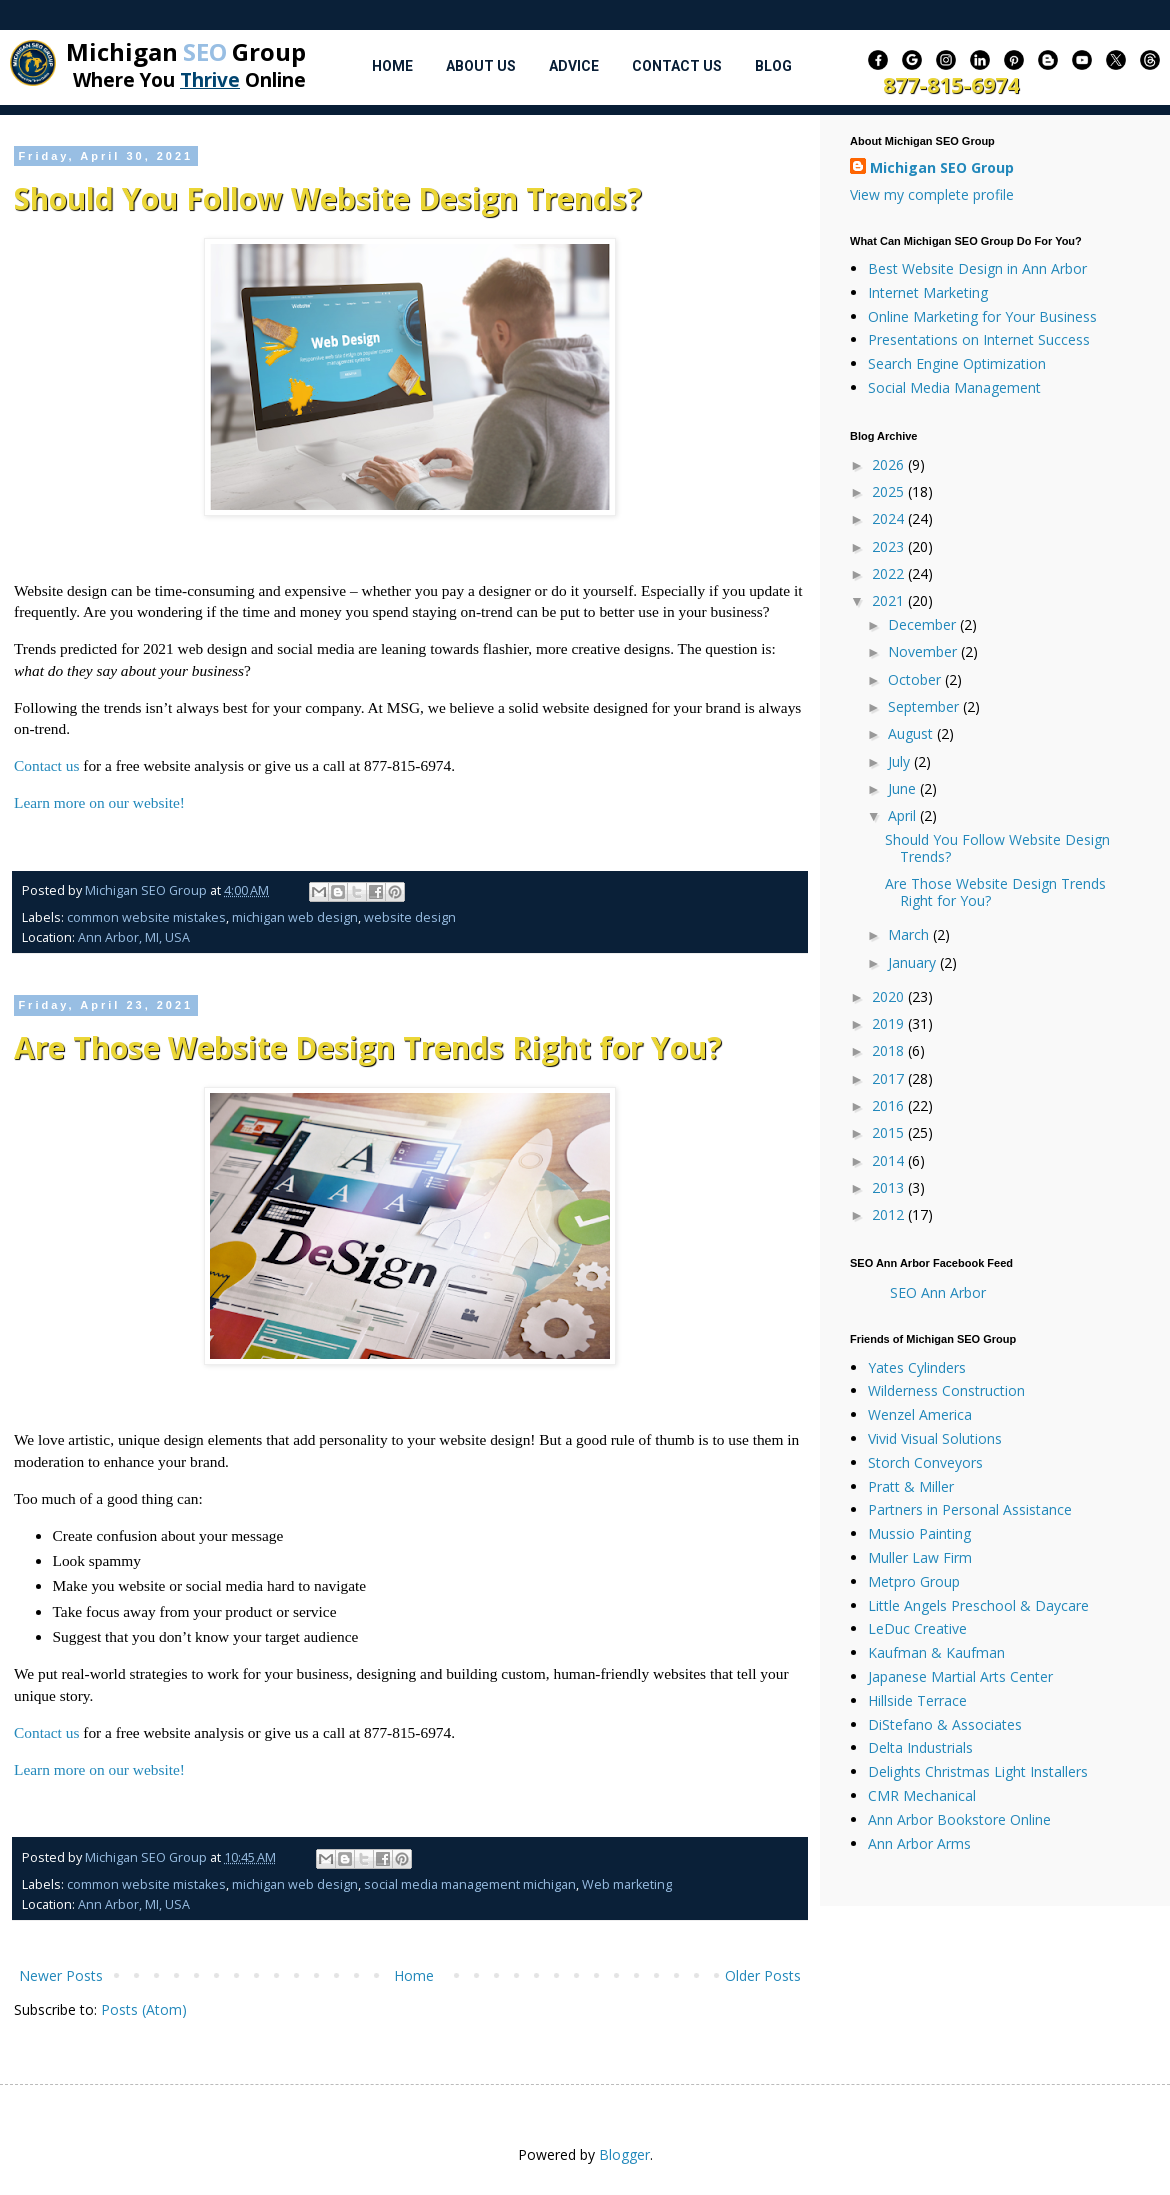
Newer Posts (61, 1975)
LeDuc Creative (917, 1628)
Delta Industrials (920, 1747)
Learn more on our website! (99, 802)
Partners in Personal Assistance (970, 1509)
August (912, 733)
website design (410, 917)
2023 (890, 546)
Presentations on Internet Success (979, 339)
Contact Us (677, 66)
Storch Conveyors (925, 1462)
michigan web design (295, 917)
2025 (890, 491)
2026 (890, 464)
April (904, 815)
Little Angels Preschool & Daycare (978, 1605)
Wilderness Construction (946, 1390)
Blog (773, 66)
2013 (890, 1187)
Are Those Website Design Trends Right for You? (368, 1047)
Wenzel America (920, 1414)
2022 (890, 573)
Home (392, 66)
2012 (890, 1214)
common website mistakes (146, 917)
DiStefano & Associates (945, 1724)
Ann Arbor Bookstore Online (959, 1819)
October (916, 679)
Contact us (46, 765)
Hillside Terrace (917, 1700)
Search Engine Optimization (957, 363)
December (924, 624)
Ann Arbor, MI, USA (134, 937)
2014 (890, 1160)
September (925, 706)
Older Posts (763, 1975)
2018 (890, 1050)
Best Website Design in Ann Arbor (977, 268)
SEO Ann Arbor (938, 1292)
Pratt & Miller (911, 1486)
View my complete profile (932, 194)
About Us (481, 66)
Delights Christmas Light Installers (978, 1771)
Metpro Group (914, 1581)
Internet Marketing (928, 292)
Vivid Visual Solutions (935, 1438)
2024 (890, 518)
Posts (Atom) (144, 2009)
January (914, 962)
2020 (890, 996)
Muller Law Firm (920, 1557)
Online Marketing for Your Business (982, 316)
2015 (890, 1132)
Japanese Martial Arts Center (960, 1676)
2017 (890, 1078)
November (924, 651)
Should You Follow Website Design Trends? (328, 198)
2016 (890, 1105)
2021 (890, 600)
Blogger (624, 2154)
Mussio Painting (919, 1533)
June (904, 788)
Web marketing (627, 1884)
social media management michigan (470, 1884)
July (901, 761)
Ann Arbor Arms (919, 1843)
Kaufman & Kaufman (936, 1652)
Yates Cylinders (917, 1367)
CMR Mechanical (922, 1795)
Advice (574, 66)
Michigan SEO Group (942, 167)
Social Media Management (954, 387)
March (910, 934)
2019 (890, 1023)
